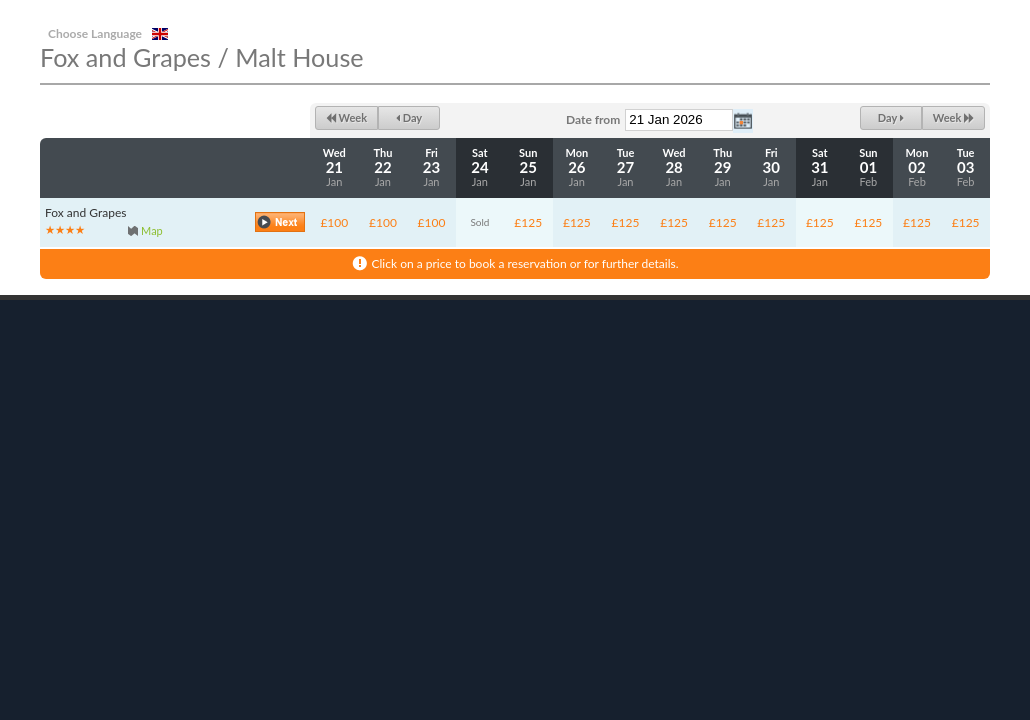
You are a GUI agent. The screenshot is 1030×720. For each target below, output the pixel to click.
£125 (528, 222)
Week (346, 117)
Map (152, 230)
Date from (593, 119)
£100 (334, 222)
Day (409, 117)
